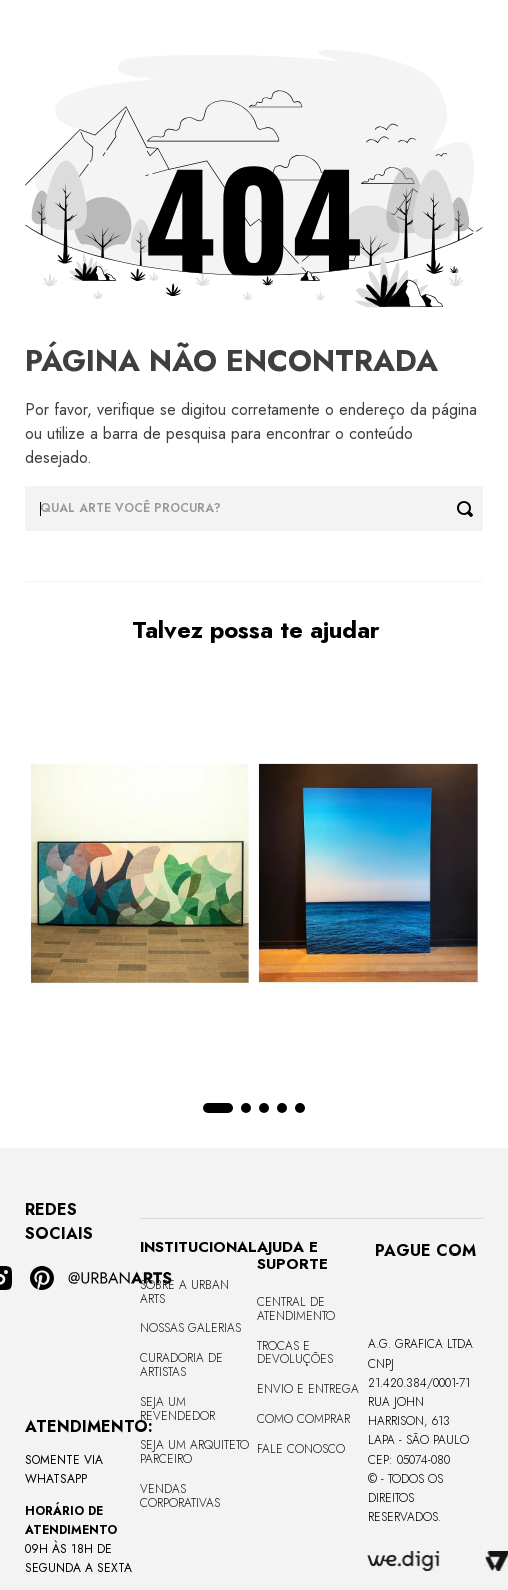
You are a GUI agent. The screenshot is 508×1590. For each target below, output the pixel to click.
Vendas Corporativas (180, 1496)
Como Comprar (303, 1419)
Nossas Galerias (190, 1328)
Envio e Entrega (308, 1389)
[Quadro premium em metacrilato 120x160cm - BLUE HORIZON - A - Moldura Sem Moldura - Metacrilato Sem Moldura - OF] (368, 875)
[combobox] (253, 508)
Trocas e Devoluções (295, 1353)
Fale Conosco (301, 1449)
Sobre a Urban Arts (184, 1292)
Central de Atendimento (296, 1309)
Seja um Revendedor (177, 1409)
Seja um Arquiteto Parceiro (194, 1452)
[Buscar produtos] (470, 508)
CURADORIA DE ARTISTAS (181, 1365)
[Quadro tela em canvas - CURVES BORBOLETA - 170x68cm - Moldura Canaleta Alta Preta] (139, 875)
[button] (218, 1108)
